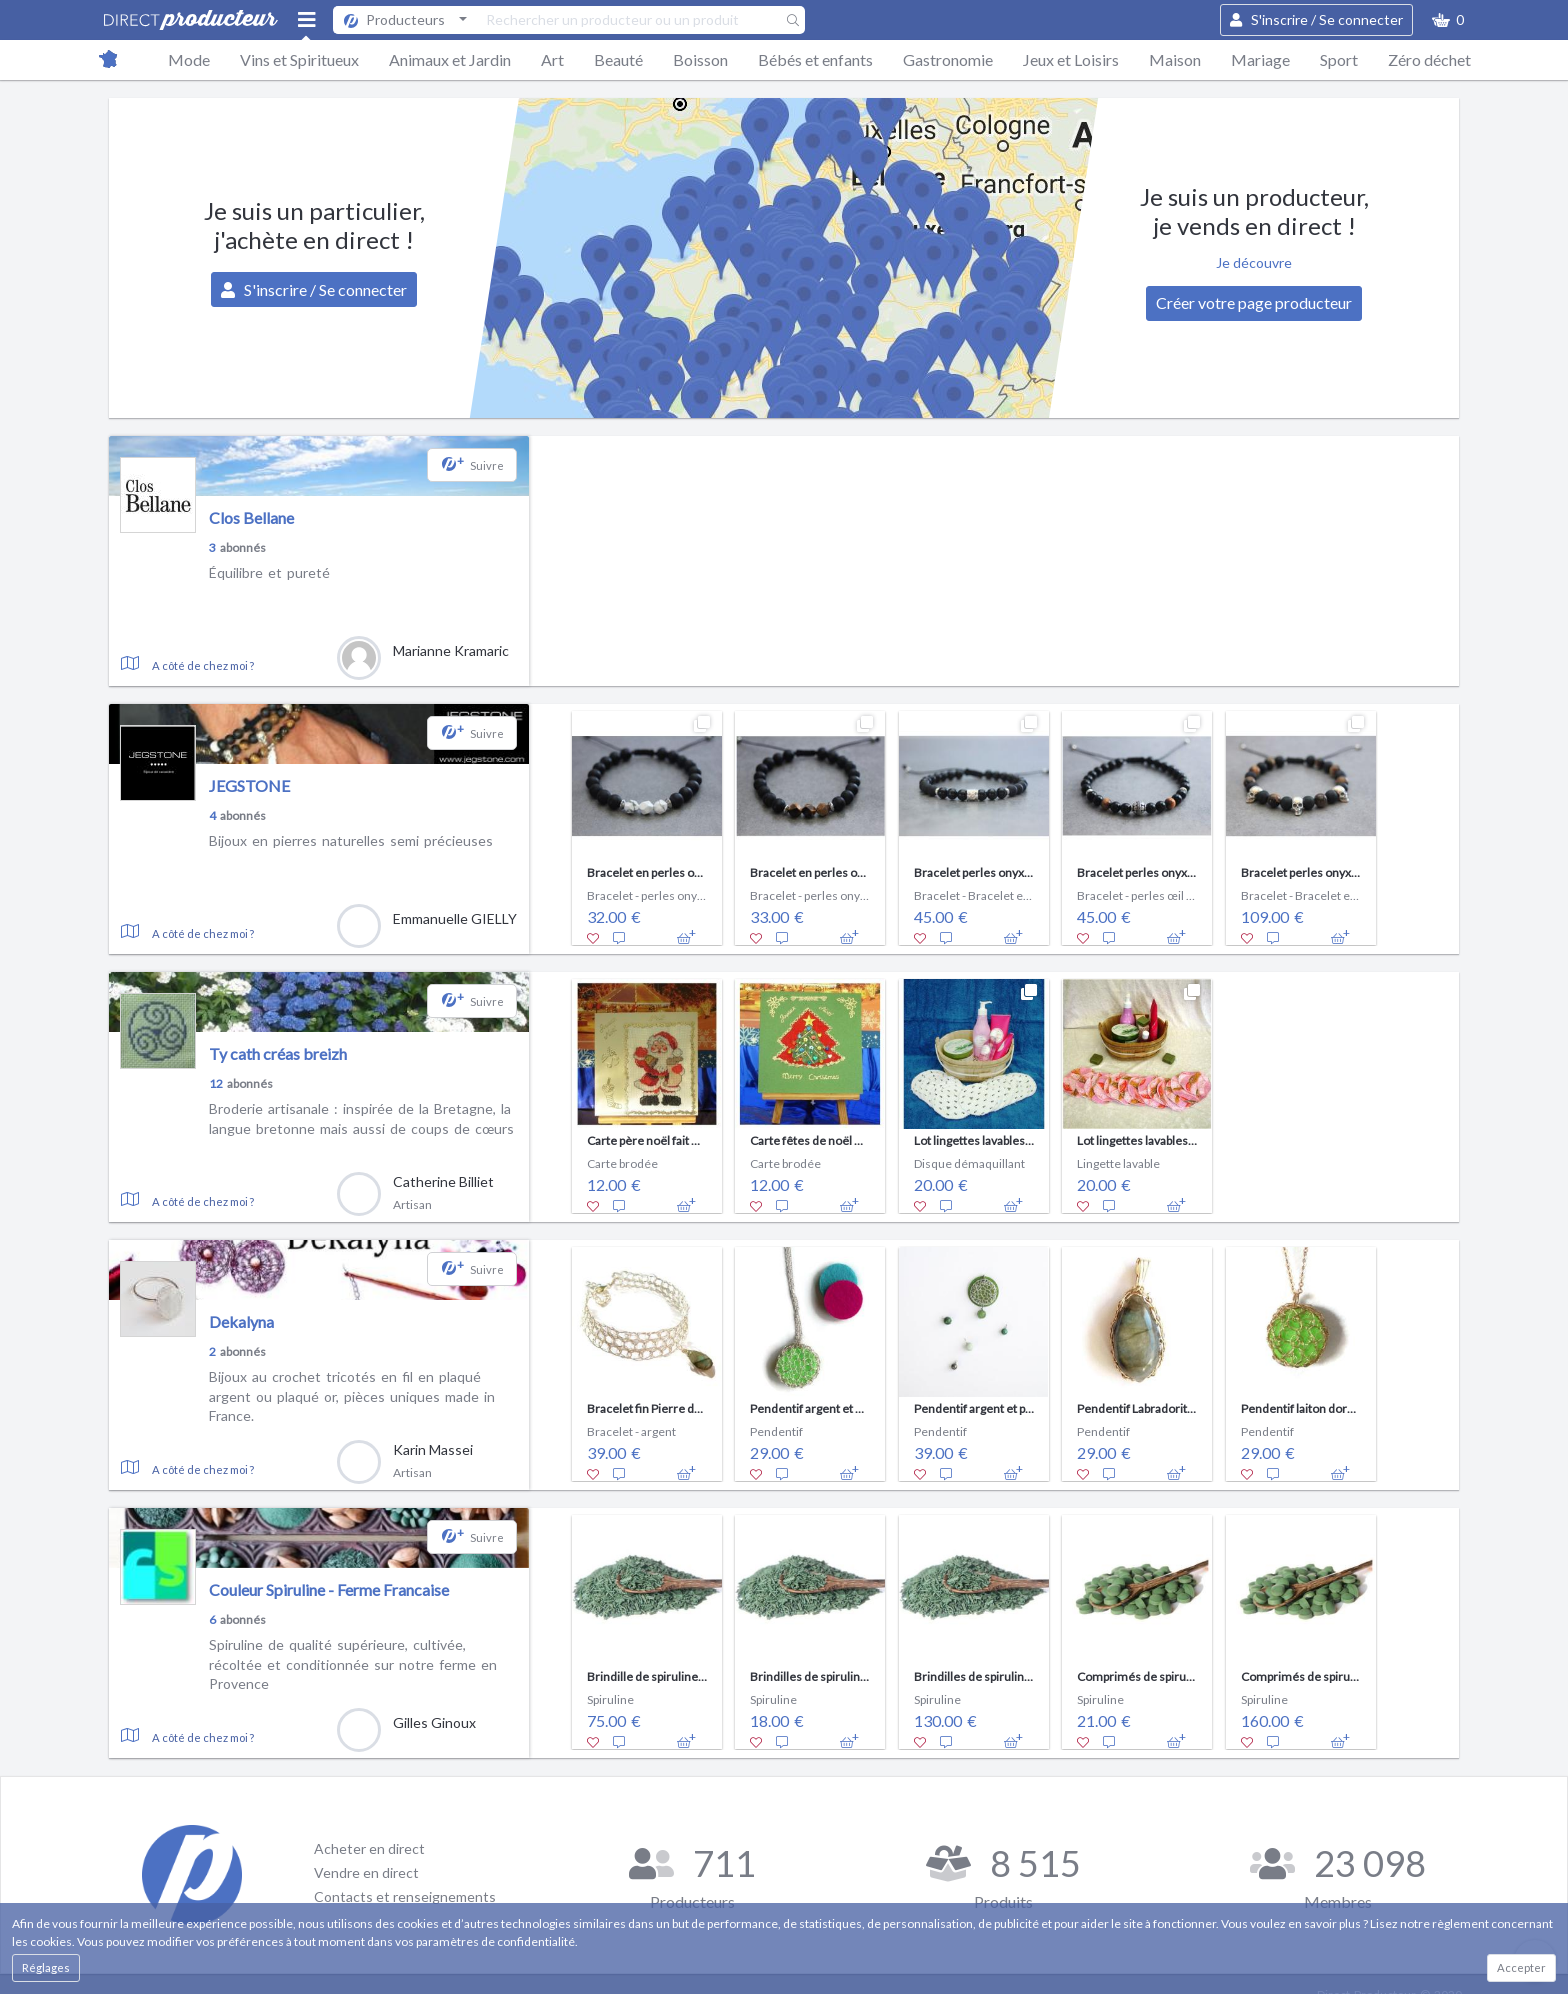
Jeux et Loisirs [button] (1071, 59)
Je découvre (1254, 262)
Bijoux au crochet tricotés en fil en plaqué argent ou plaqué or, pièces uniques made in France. (352, 1396)
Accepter (1521, 1967)
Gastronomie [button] (948, 59)
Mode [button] (189, 59)
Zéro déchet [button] (1429, 59)
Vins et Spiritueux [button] (299, 59)
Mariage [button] (1260, 59)
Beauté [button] (618, 59)
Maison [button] (1175, 59)
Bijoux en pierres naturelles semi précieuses (351, 840)
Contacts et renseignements (405, 1896)
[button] (1448, 20)
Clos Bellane (251, 517)
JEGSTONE (249, 785)
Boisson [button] (700, 59)
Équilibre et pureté (269, 572)
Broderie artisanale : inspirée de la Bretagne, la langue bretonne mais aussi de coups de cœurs (361, 1118)
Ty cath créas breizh (278, 1053)
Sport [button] (1339, 59)
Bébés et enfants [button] (815, 59)
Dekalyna (241, 1321)
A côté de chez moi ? (203, 665)
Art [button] (552, 59)
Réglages (46, 1967)
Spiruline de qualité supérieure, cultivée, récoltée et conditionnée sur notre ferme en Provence (353, 1664)
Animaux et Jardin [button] (450, 59)
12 (216, 1083)
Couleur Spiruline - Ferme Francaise (329, 1589)
